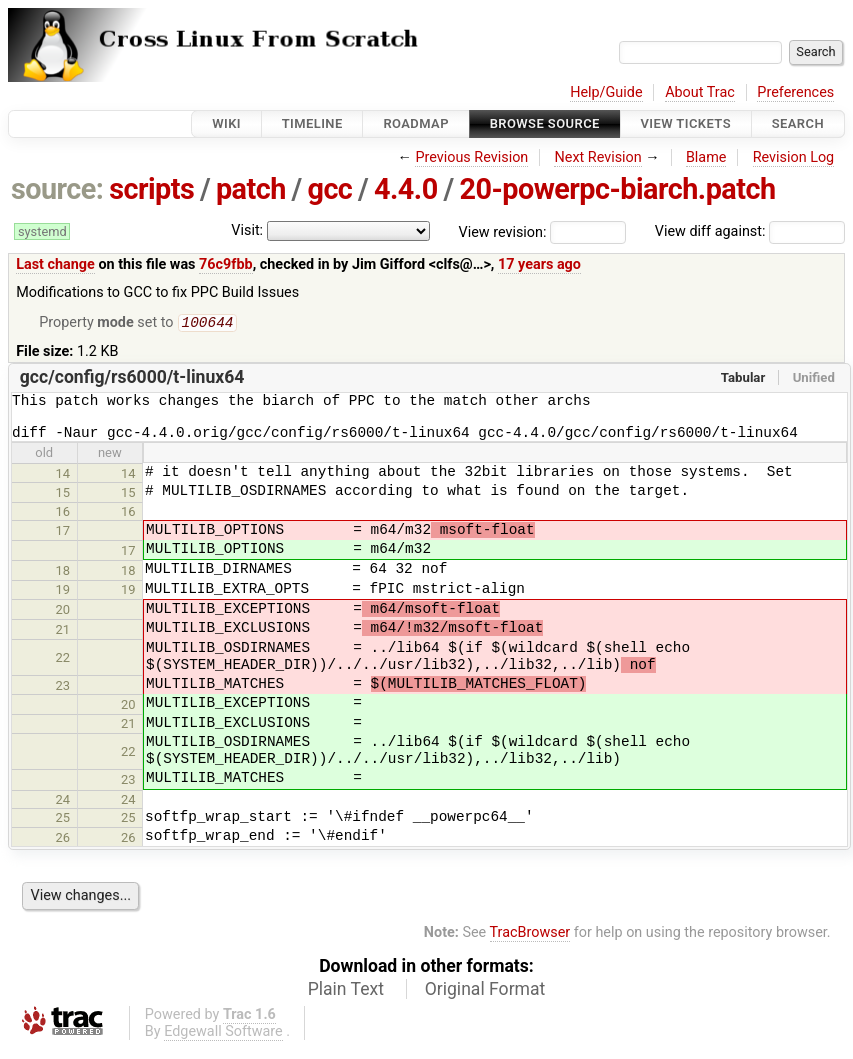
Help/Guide (606, 92)
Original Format (485, 1000)
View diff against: (750, 231)
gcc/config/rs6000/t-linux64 (132, 379)
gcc (329, 189)
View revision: (503, 231)
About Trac (700, 92)
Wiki (226, 123)
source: (57, 189)
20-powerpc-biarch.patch (617, 189)
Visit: (247, 230)
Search (798, 123)
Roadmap (416, 123)
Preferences (795, 92)
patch (251, 189)
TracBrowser (530, 943)
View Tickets (686, 123)
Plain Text (346, 1000)
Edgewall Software (223, 1042)
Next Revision (597, 157)
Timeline (312, 123)
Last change (55, 264)
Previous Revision (471, 157)
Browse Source (545, 123)
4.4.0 (406, 189)
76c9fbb (226, 264)
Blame (706, 157)
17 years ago (539, 264)
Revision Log (794, 157)
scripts (151, 189)
